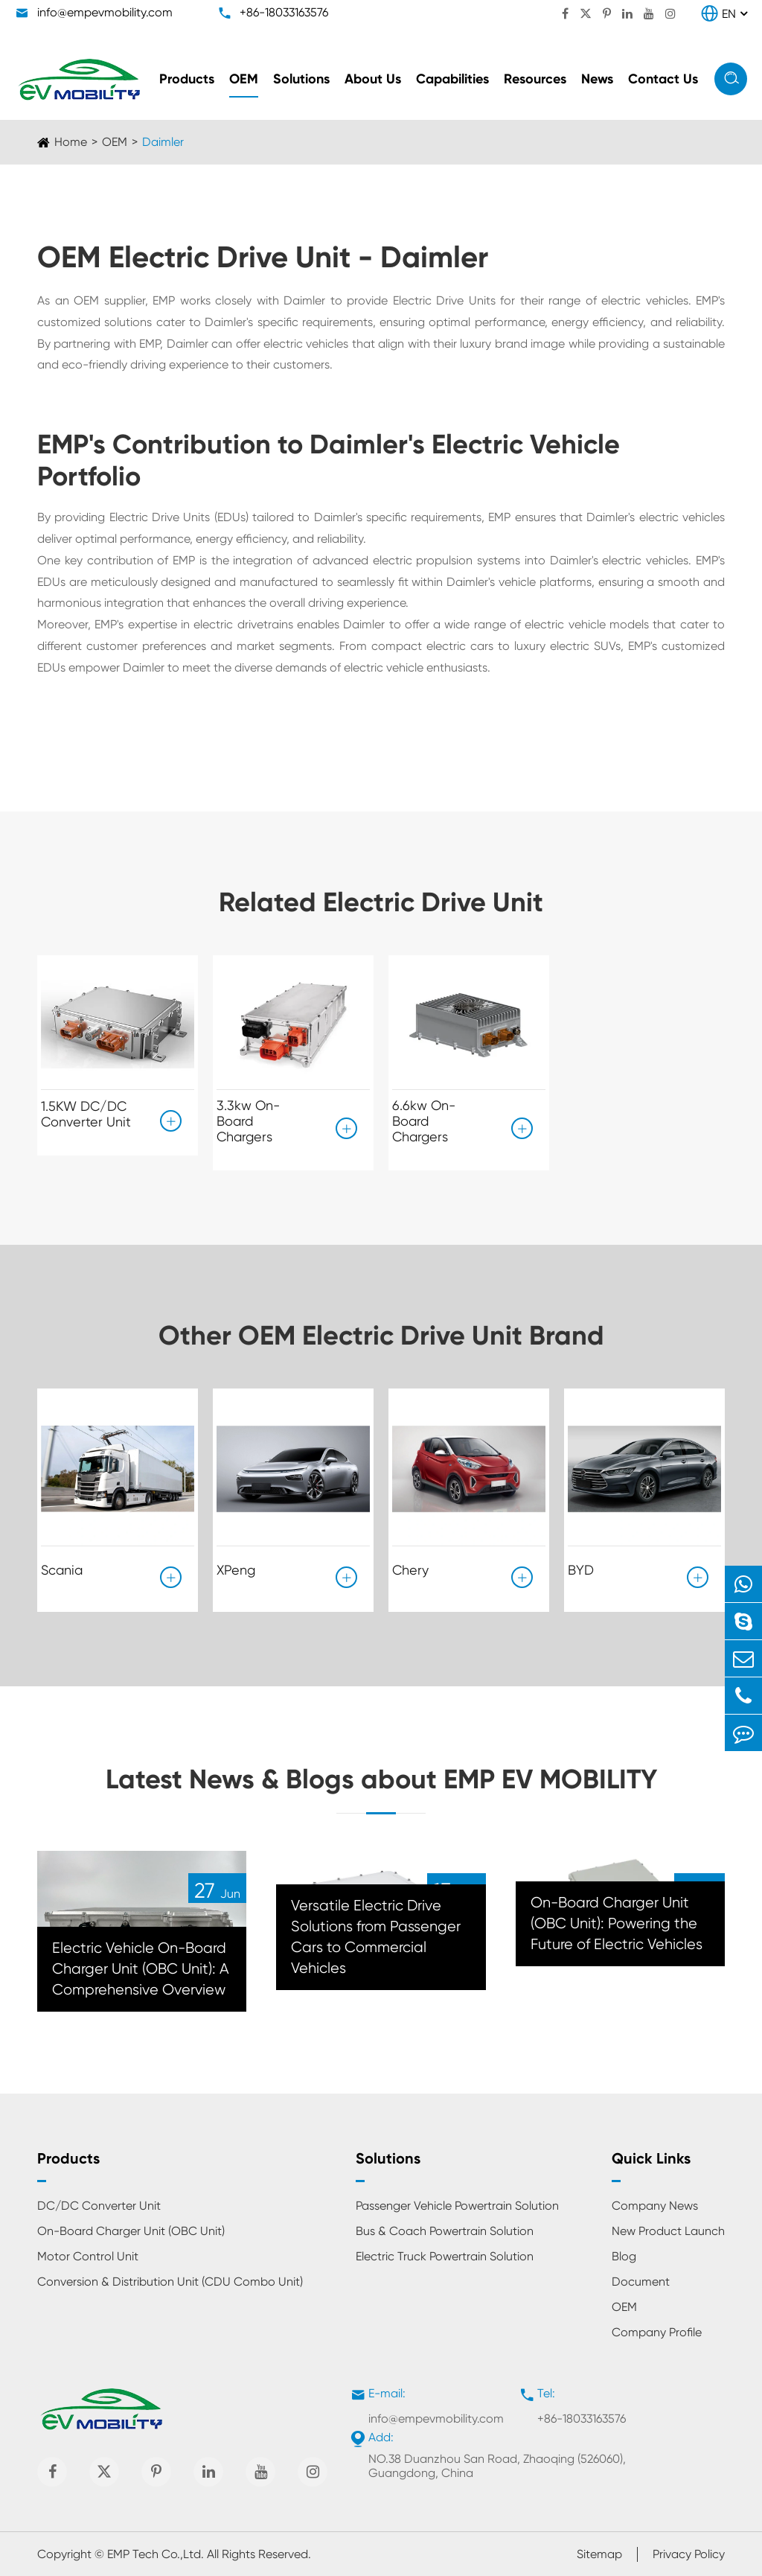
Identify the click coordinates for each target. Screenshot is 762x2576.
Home (70, 142)
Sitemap (599, 2554)
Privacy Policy (689, 2554)
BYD (581, 1570)
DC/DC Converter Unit (99, 2206)
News (597, 79)
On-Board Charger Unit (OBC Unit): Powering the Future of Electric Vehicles (616, 1923)
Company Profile (657, 2332)
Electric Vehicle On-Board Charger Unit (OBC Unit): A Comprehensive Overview (140, 1968)
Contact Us (663, 79)
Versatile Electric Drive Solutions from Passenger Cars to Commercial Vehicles (376, 1937)
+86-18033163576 (284, 12)
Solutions (301, 79)
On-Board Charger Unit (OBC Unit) (131, 2231)
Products (186, 79)
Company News (655, 2206)
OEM (243, 79)
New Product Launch (668, 2231)
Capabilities (452, 79)
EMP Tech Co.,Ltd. (155, 2554)
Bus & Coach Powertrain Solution (445, 2231)
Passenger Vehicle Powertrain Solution (457, 2206)
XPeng (236, 1570)
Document (641, 2281)
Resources (535, 79)
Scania (62, 1570)
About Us (373, 79)
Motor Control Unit (87, 2256)
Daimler (163, 142)
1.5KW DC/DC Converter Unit (86, 1113)
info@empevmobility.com (105, 12)
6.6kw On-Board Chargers (423, 1120)
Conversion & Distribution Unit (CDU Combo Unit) (170, 2281)
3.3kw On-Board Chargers (248, 1120)
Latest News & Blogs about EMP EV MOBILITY (381, 1779)
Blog (624, 2256)
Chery (410, 1570)
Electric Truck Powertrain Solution (445, 2256)
